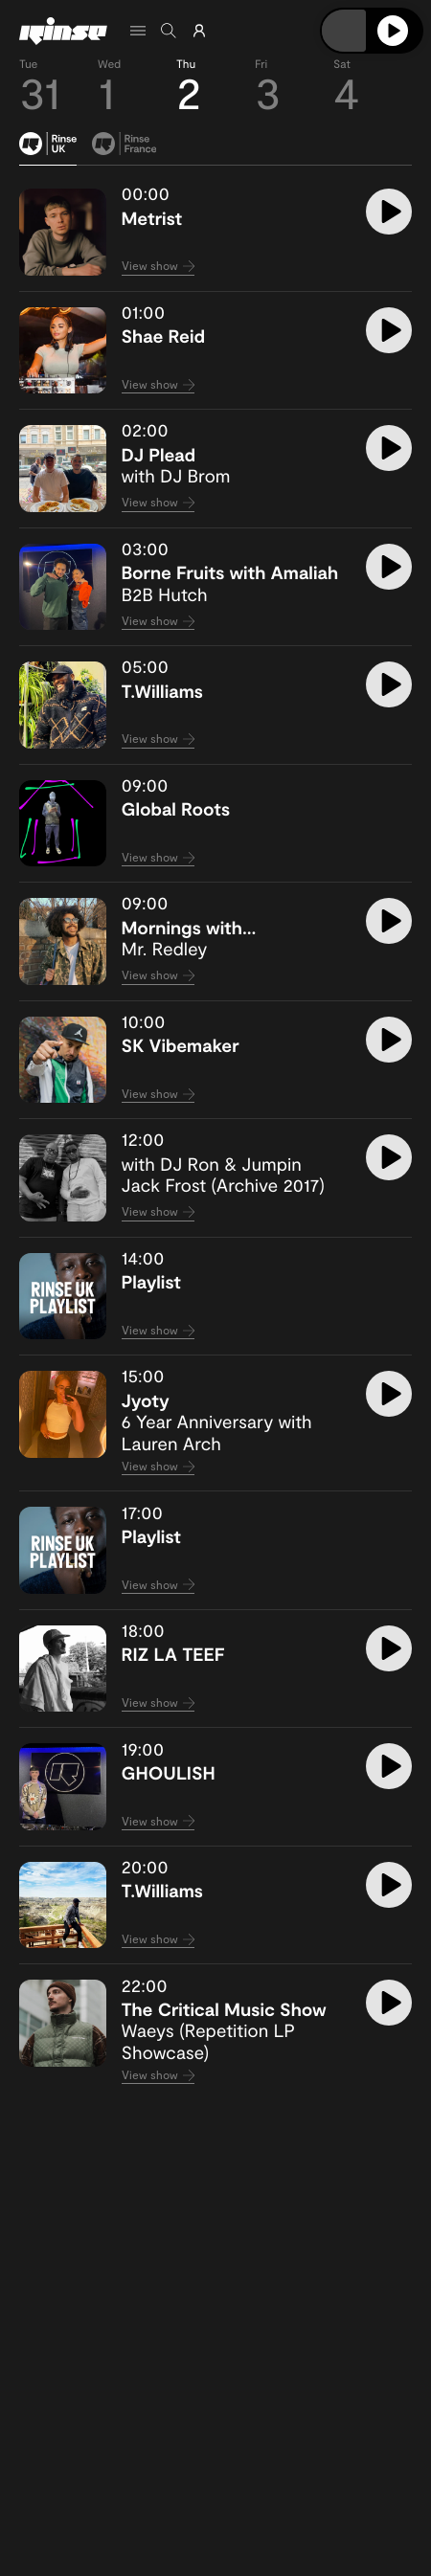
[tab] (48, 149)
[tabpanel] (215, 1136)
